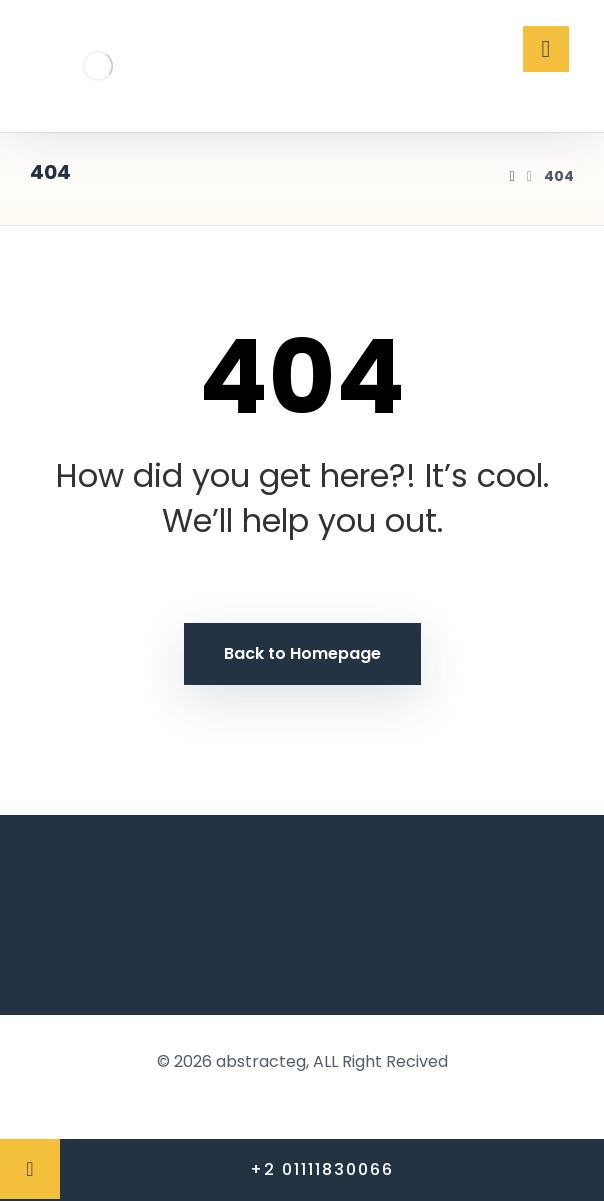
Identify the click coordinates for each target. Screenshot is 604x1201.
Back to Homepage (302, 653)
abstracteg (261, 1061)
